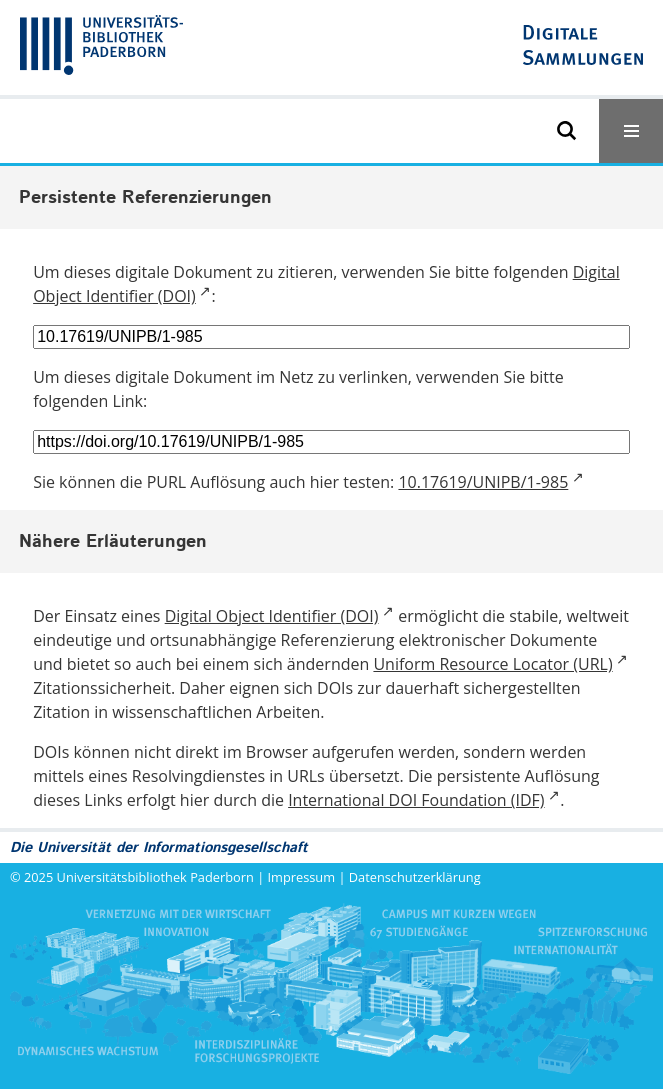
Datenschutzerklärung (415, 877)
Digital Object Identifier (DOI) (272, 616)
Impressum (302, 877)
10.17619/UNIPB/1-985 (483, 482)
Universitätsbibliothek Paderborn (155, 877)
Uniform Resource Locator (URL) (492, 664)
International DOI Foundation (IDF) (416, 800)
